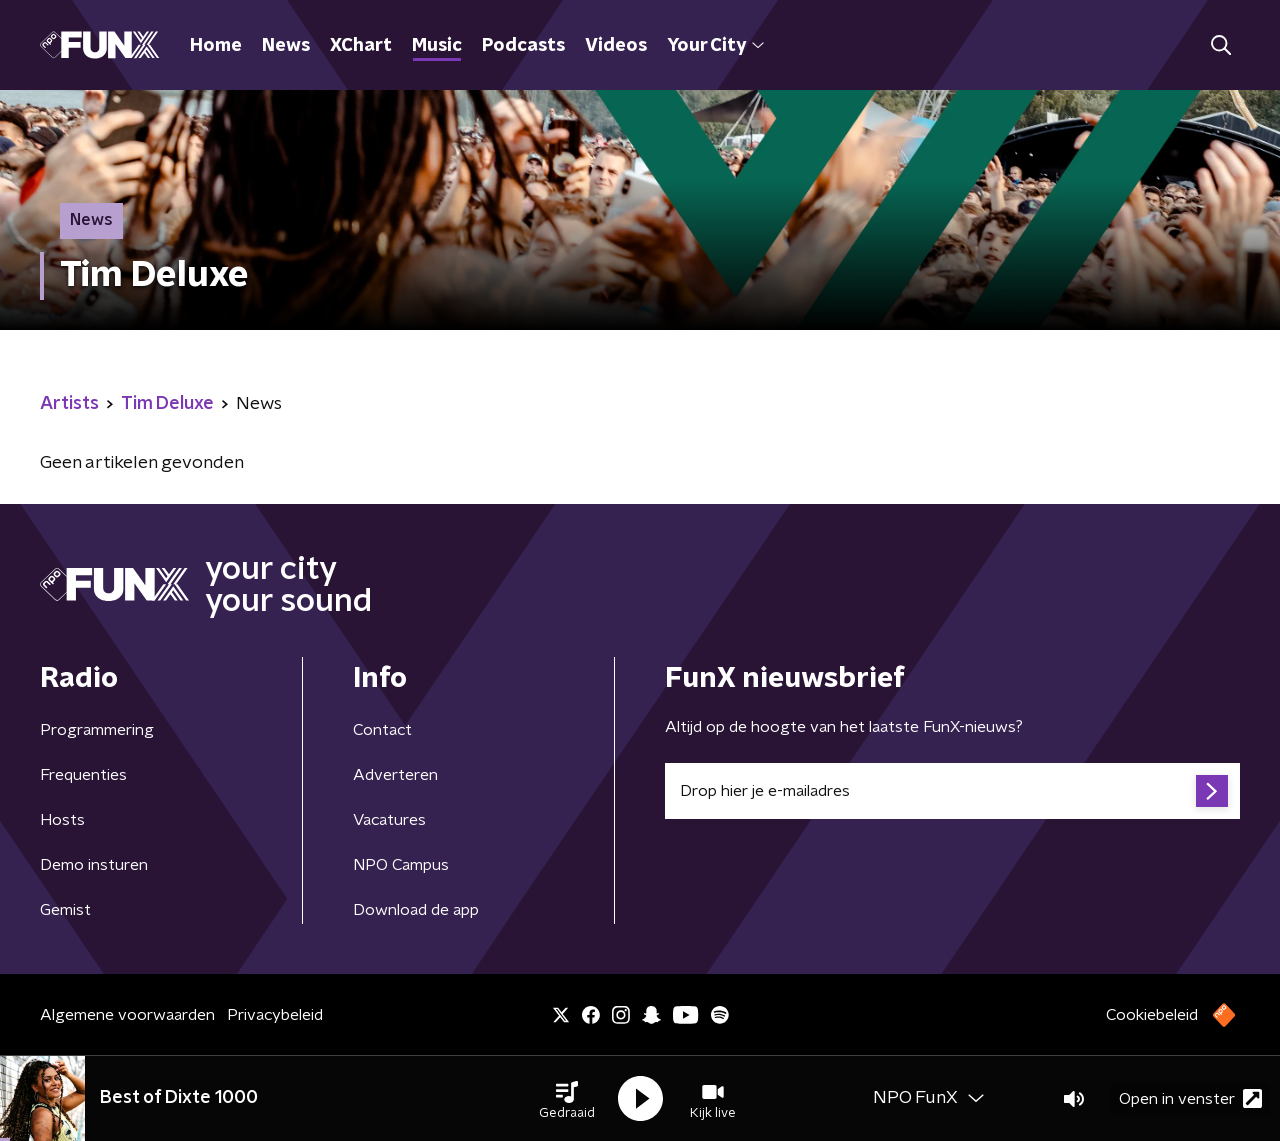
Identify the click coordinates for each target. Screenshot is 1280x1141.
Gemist (65, 910)
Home (216, 46)
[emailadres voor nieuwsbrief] (952, 791)
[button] (567, 1099)
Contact (382, 730)
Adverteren (395, 775)
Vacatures (389, 820)
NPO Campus (401, 865)
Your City (715, 46)
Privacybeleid (275, 1015)
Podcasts (523, 46)
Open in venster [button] (1190, 1098)
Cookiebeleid (1152, 1015)
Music (437, 46)
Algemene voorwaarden (127, 1015)
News (286, 46)
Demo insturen (94, 865)
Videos (616, 46)
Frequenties (83, 775)
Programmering (97, 730)
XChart (361, 46)
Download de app (416, 910)
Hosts (62, 820)
